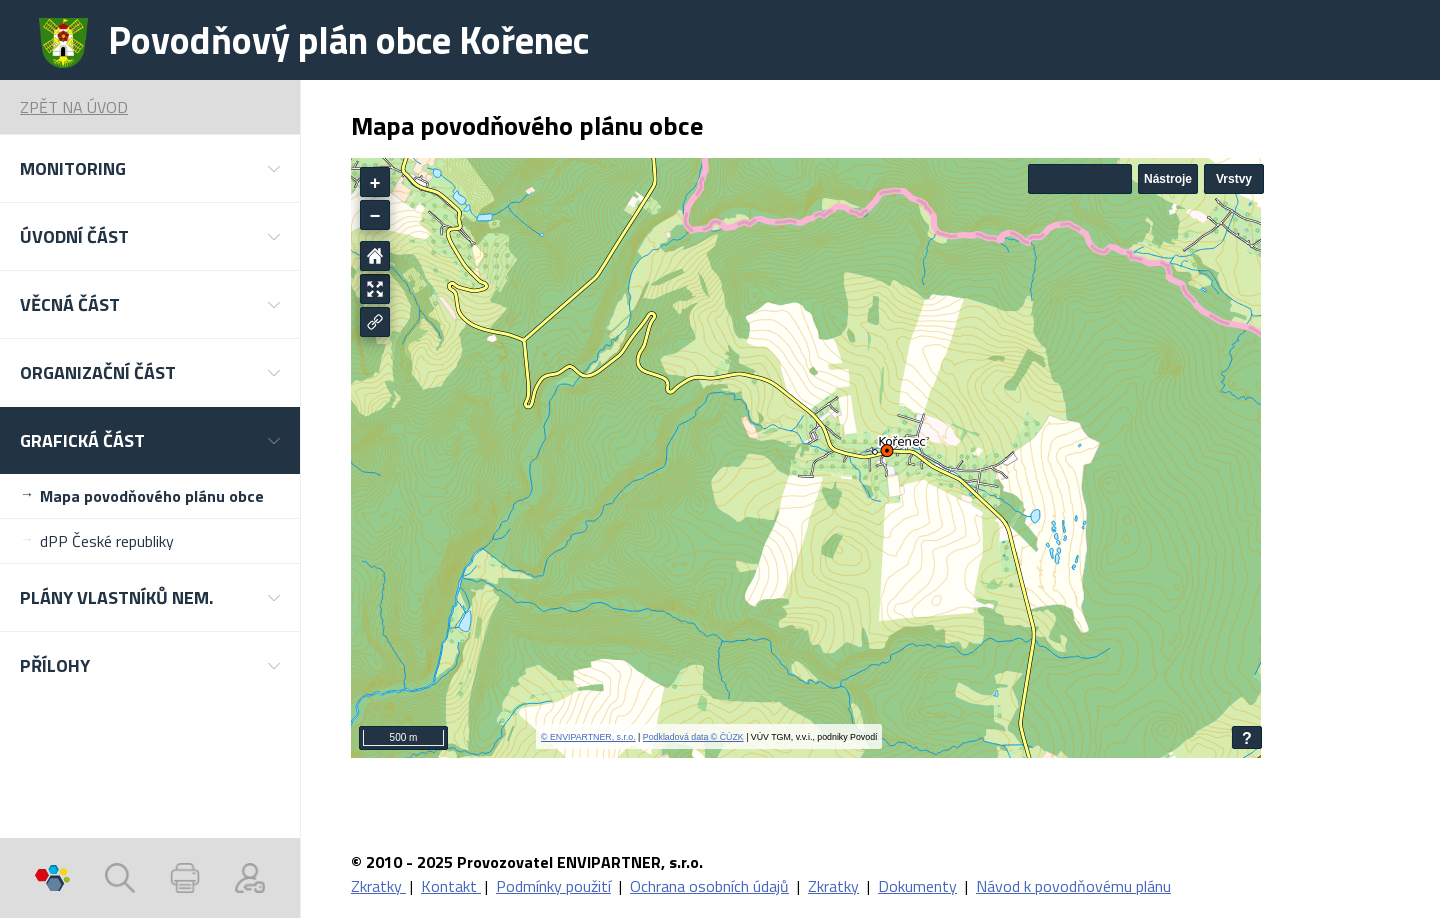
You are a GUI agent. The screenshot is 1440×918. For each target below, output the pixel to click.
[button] (150, 168)
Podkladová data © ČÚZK (693, 737)
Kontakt (451, 886)
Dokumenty (917, 886)
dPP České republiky (107, 541)
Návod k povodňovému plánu (1073, 886)
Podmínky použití (553, 886)
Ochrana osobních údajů (709, 886)
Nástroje (1168, 179)
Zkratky (378, 886)
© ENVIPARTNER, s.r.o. (588, 737)
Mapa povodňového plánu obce (152, 496)
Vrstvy (1234, 179)
